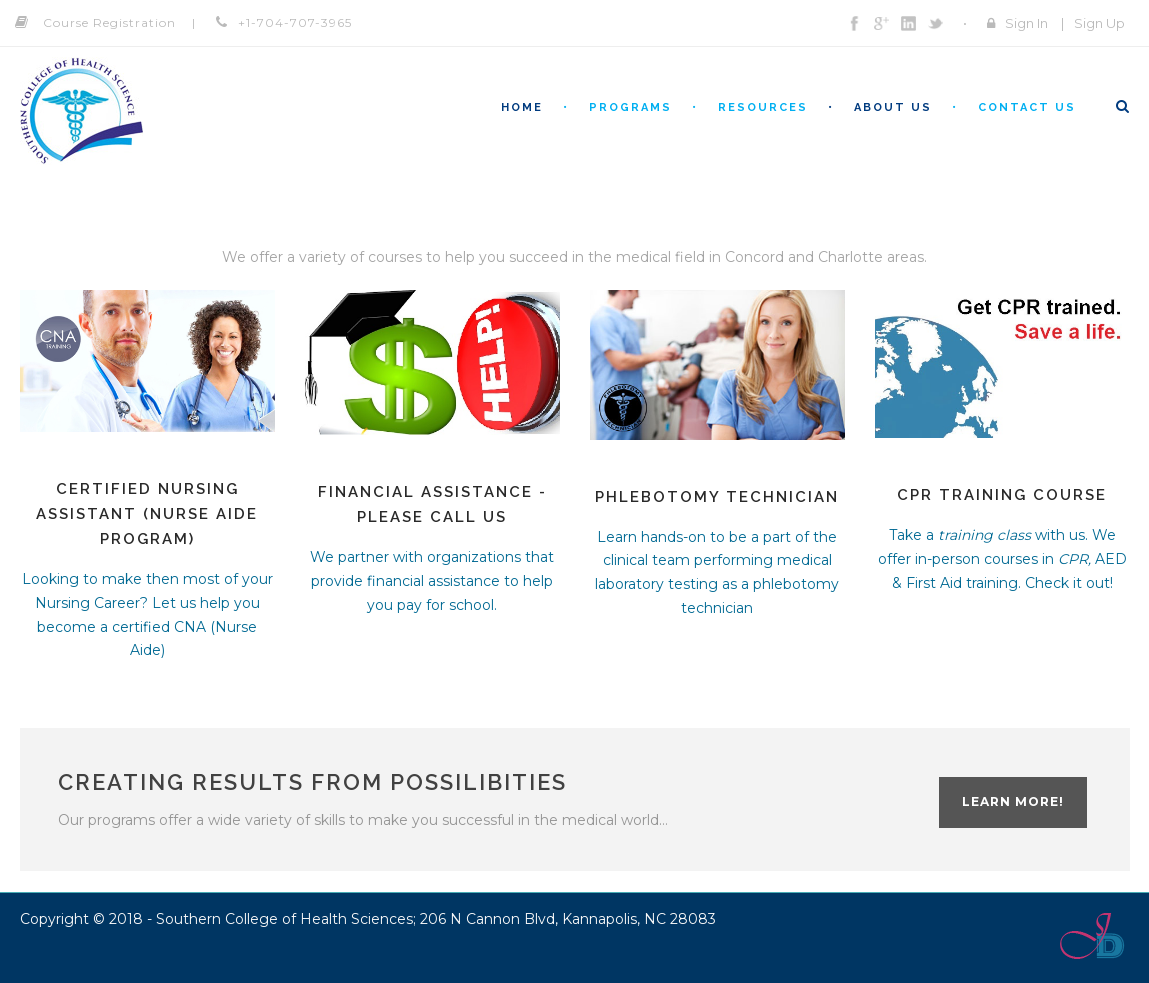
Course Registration (109, 22)
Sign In (1026, 23)
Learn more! (1013, 801)
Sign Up (1099, 23)
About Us (893, 107)
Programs (630, 107)
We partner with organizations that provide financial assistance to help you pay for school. (432, 581)
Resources (763, 107)
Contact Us (1027, 107)
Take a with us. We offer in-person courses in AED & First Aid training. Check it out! (1002, 559)
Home (522, 107)
